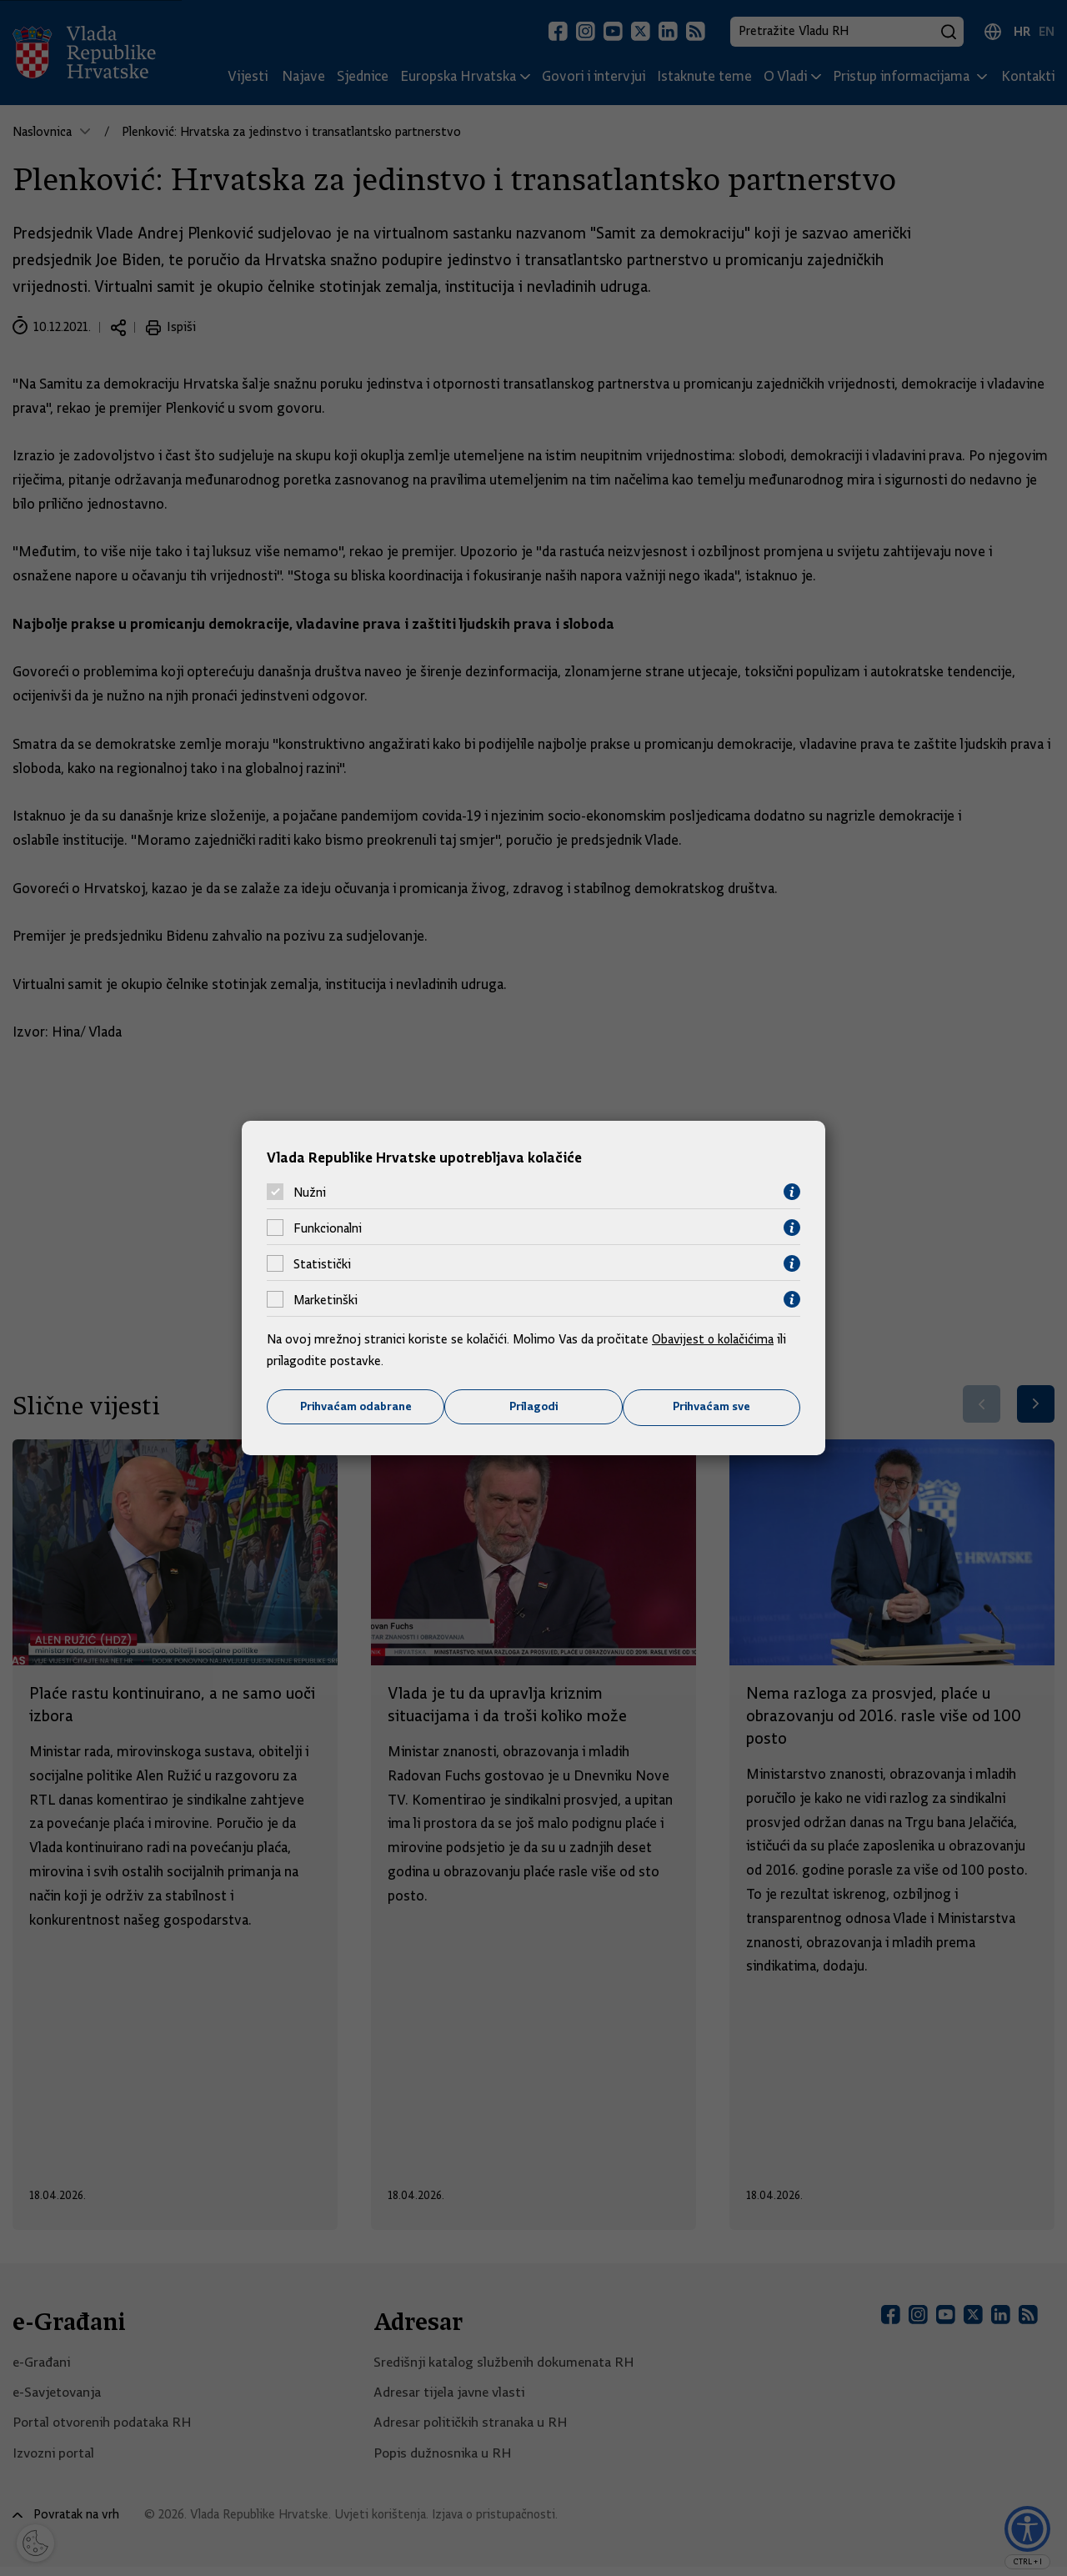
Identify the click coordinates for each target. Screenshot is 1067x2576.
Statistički (322, 1263)
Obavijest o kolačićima (714, 1339)
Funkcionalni (327, 1227)
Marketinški (325, 1299)
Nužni (309, 1191)
